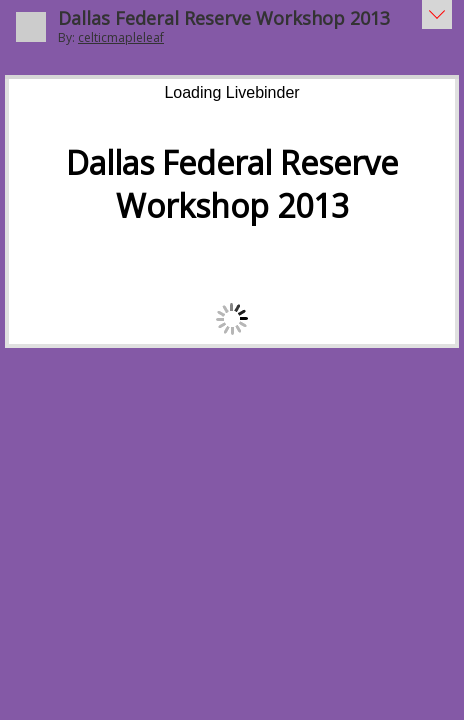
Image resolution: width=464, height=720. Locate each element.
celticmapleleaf (121, 37)
